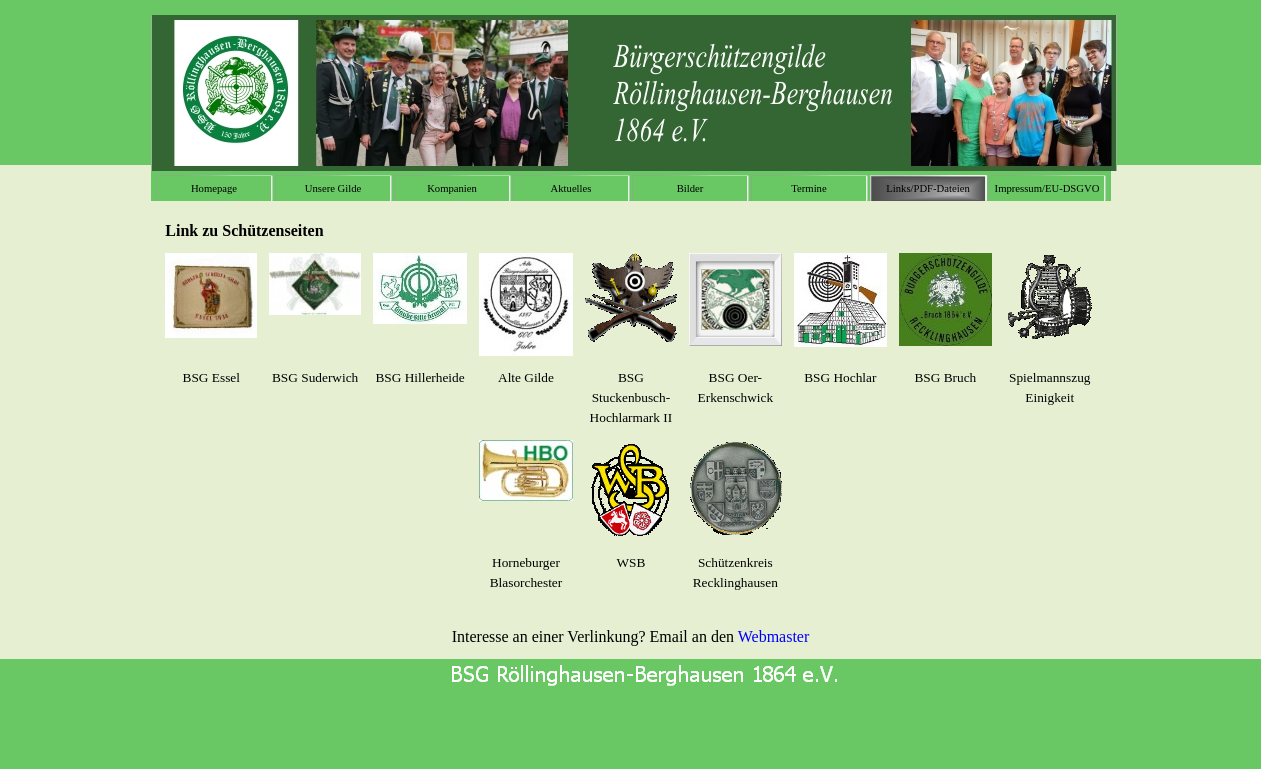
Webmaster (774, 636)
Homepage (214, 188)
